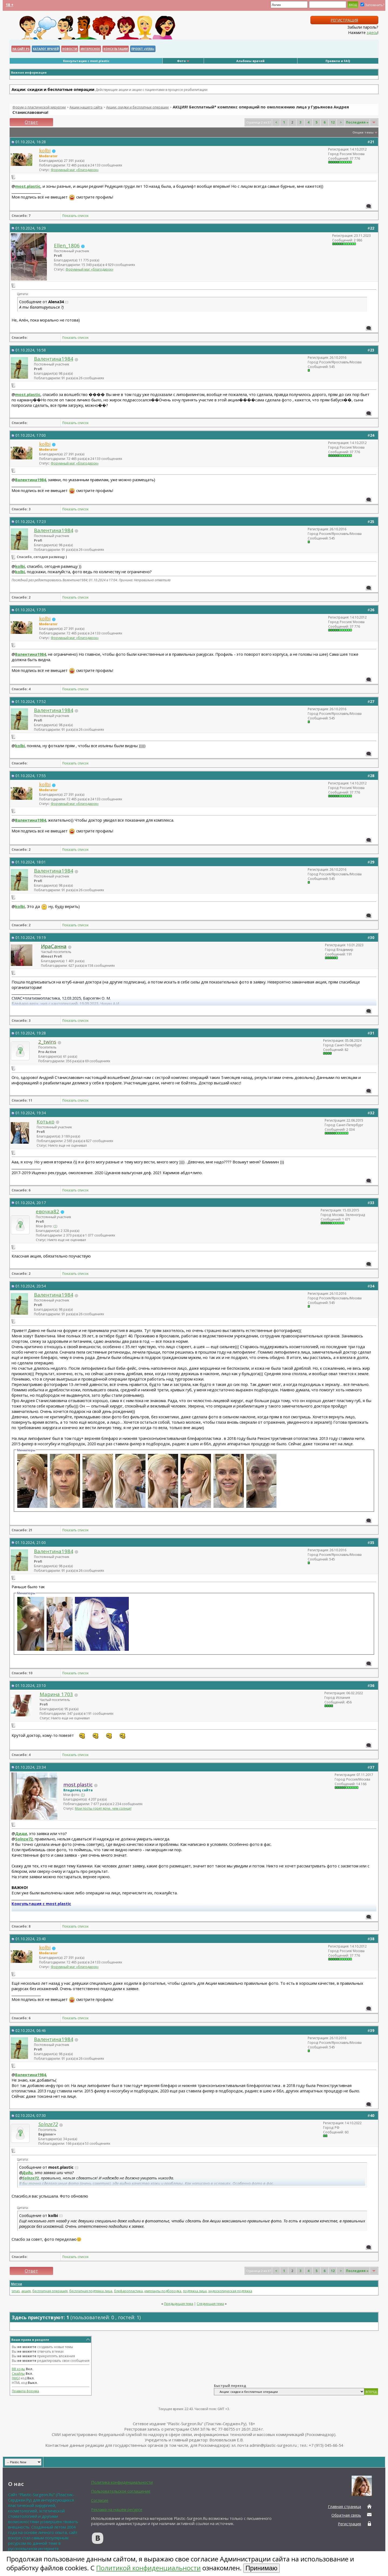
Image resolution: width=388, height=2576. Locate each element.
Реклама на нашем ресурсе (116, 2509)
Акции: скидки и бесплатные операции (137, 107)
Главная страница (344, 2506)
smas (16, 2291)
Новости (69, 49)
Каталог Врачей (46, 49)
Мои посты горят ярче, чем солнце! (103, 1808)
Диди (21, 1833)
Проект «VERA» (142, 49)
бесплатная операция (50, 2291)
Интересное (90, 49)
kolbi (20, 566)
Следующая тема (210, 2303)
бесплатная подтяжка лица (90, 2291)
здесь (372, 32)
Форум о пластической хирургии (39, 107)
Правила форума (25, 2391)
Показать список (75, 215)
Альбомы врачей (250, 61)
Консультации (115, 49)
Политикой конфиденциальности (148, 2567)
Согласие (99, 2500)
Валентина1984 (53, 358)
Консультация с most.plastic (86, 61)
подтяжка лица (195, 2291)
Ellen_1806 (67, 245)
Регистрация (344, 20)
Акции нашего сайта (86, 107)
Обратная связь (346, 2515)
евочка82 (47, 1211)
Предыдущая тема (178, 2303)
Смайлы (18, 2373)
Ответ (31, 122)
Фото (181, 61)
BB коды (18, 2369)
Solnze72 (24, 1839)
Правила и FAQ (337, 61)
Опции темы (363, 132)
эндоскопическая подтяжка (230, 2291)
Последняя (357, 122)
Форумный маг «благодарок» (75, 170)
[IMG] (16, 2378)
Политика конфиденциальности (122, 2482)
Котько (45, 1121)
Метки (16, 2284)
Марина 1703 (56, 1694)
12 (333, 122)
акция (26, 2291)
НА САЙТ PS (20, 49)
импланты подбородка (162, 2291)
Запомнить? (372, 5)
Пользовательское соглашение (120, 2491)
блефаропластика (128, 2291)
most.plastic (27, 186)
